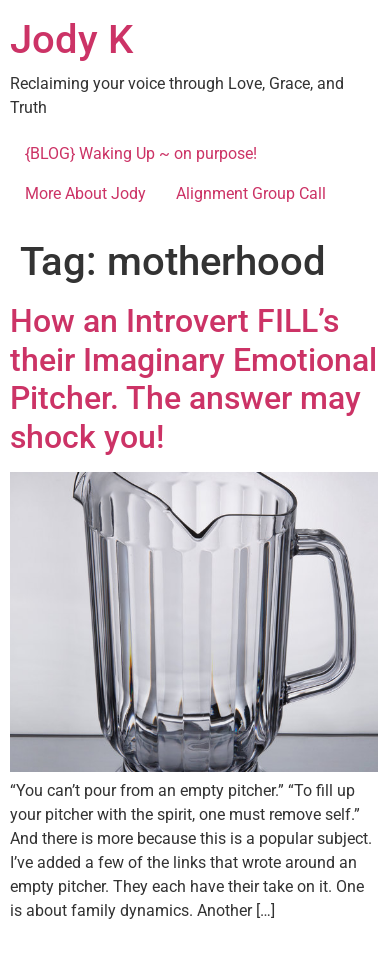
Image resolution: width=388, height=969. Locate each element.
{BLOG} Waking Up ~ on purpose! (141, 153)
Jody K (71, 39)
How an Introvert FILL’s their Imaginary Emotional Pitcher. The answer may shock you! (193, 378)
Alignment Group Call (251, 193)
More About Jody (85, 193)
